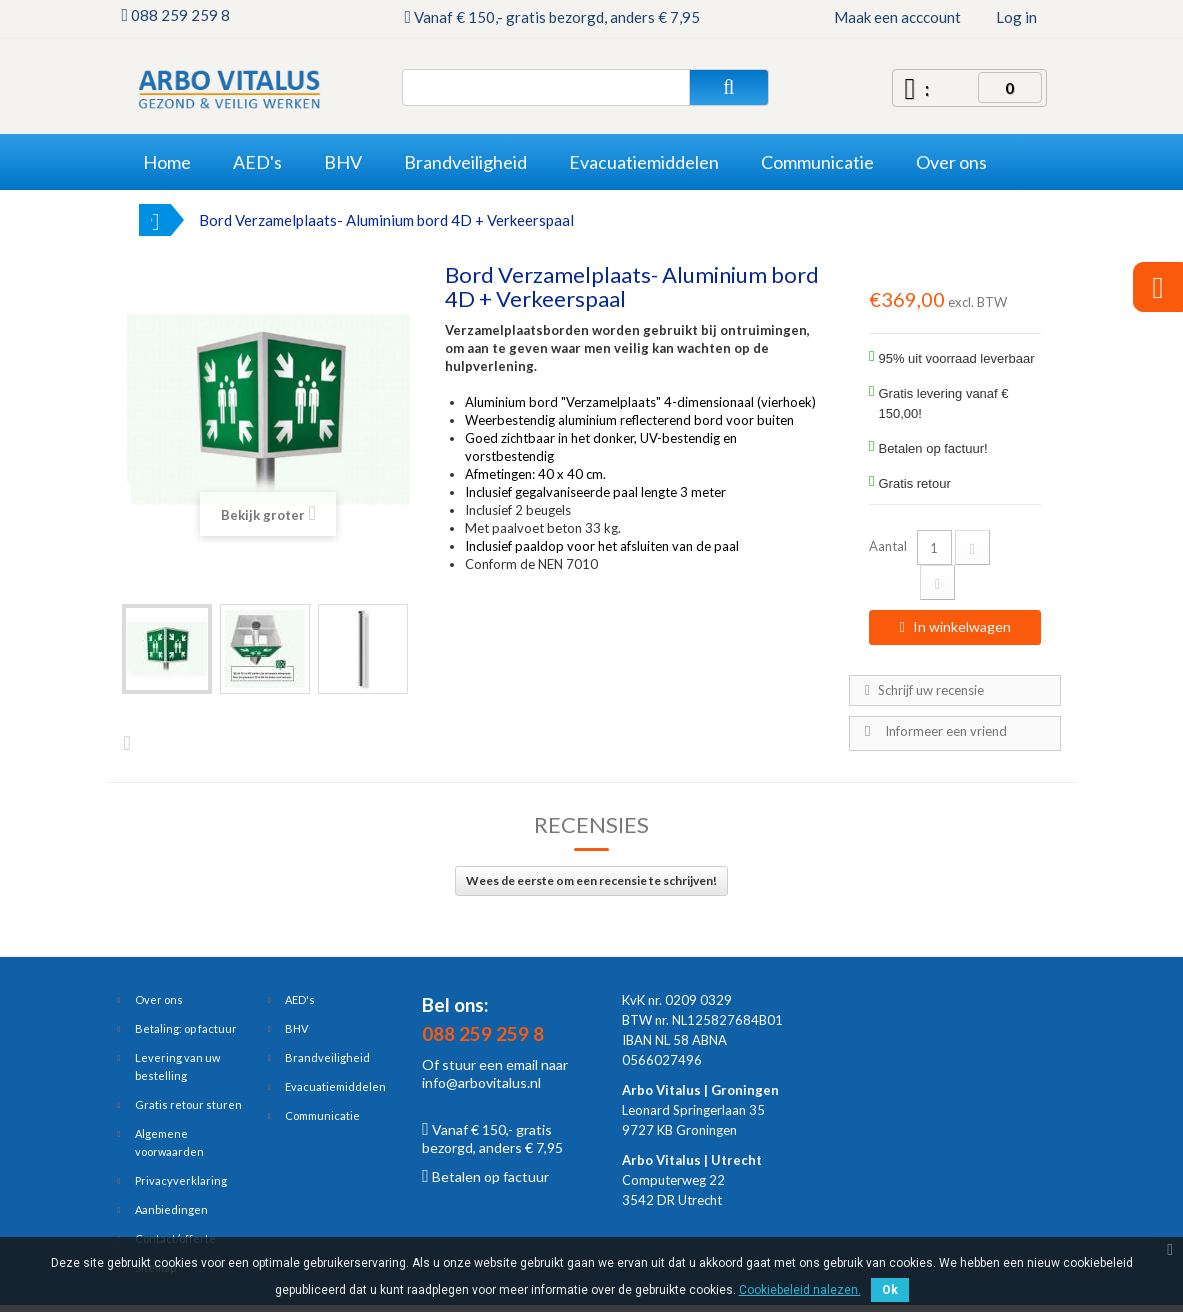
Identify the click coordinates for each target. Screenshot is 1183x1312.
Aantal (888, 546)
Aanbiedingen (171, 1209)
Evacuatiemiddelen (335, 1086)
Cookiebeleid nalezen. (800, 1290)
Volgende (132, 742)
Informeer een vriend (946, 731)
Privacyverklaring (181, 1180)
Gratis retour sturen (188, 1104)
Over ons (159, 999)
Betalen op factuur (485, 1176)
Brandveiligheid (327, 1057)
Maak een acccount (897, 17)
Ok (890, 1290)
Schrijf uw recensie (929, 690)
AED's (300, 999)
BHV (296, 1028)
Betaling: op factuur (186, 1028)
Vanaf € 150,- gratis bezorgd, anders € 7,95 (492, 1138)
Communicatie (322, 1115)
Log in (1016, 17)
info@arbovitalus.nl (481, 1082)
